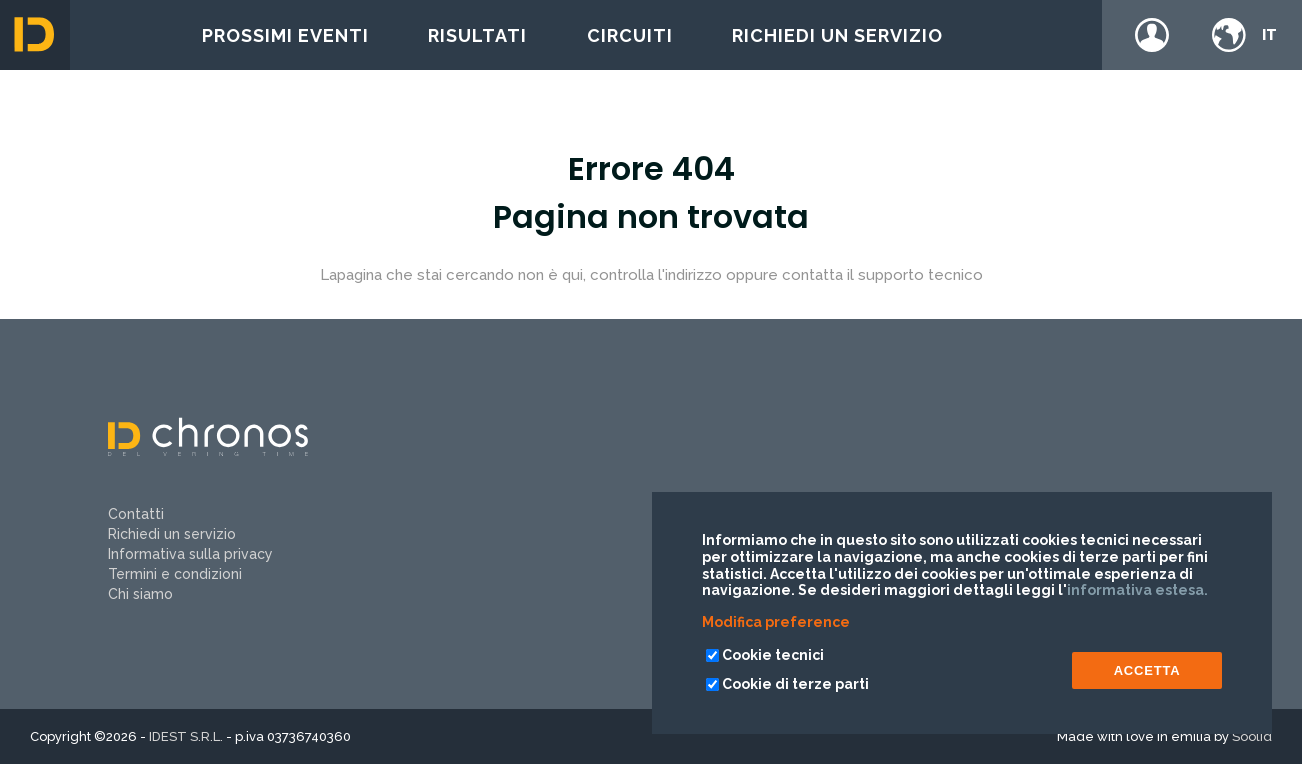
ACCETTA (1147, 670)
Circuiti (630, 35)
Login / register (1152, 35)
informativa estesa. (1137, 590)
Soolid (1252, 736)
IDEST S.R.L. (186, 736)
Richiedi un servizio (837, 35)
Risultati (477, 35)
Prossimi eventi (285, 35)
